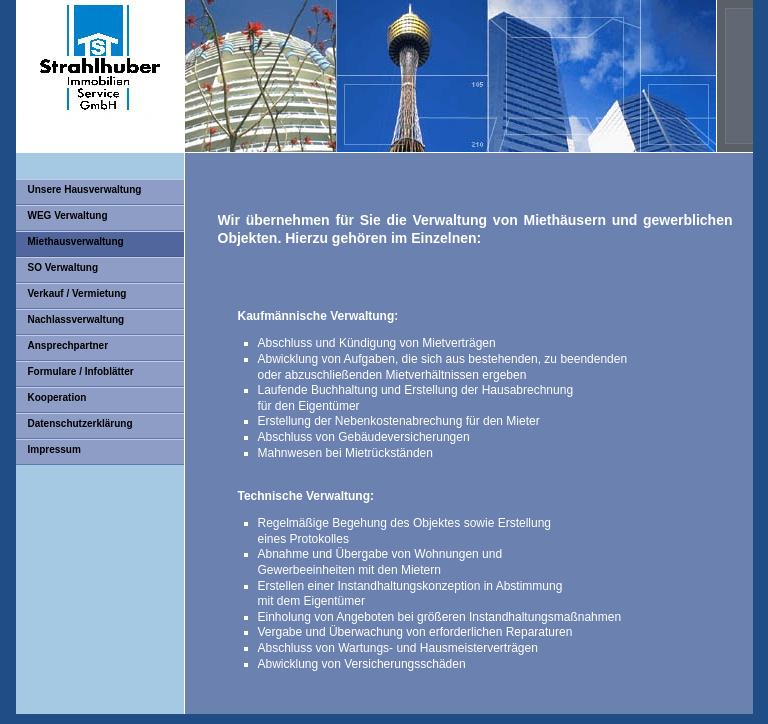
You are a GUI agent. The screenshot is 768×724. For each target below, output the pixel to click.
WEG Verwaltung (68, 215)
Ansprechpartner (68, 345)
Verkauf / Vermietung (77, 293)
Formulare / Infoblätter (81, 371)
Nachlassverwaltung (76, 319)
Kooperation (57, 397)
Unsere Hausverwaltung (85, 189)
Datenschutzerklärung (80, 423)
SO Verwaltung (63, 267)
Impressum (54, 449)
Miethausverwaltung (76, 241)
